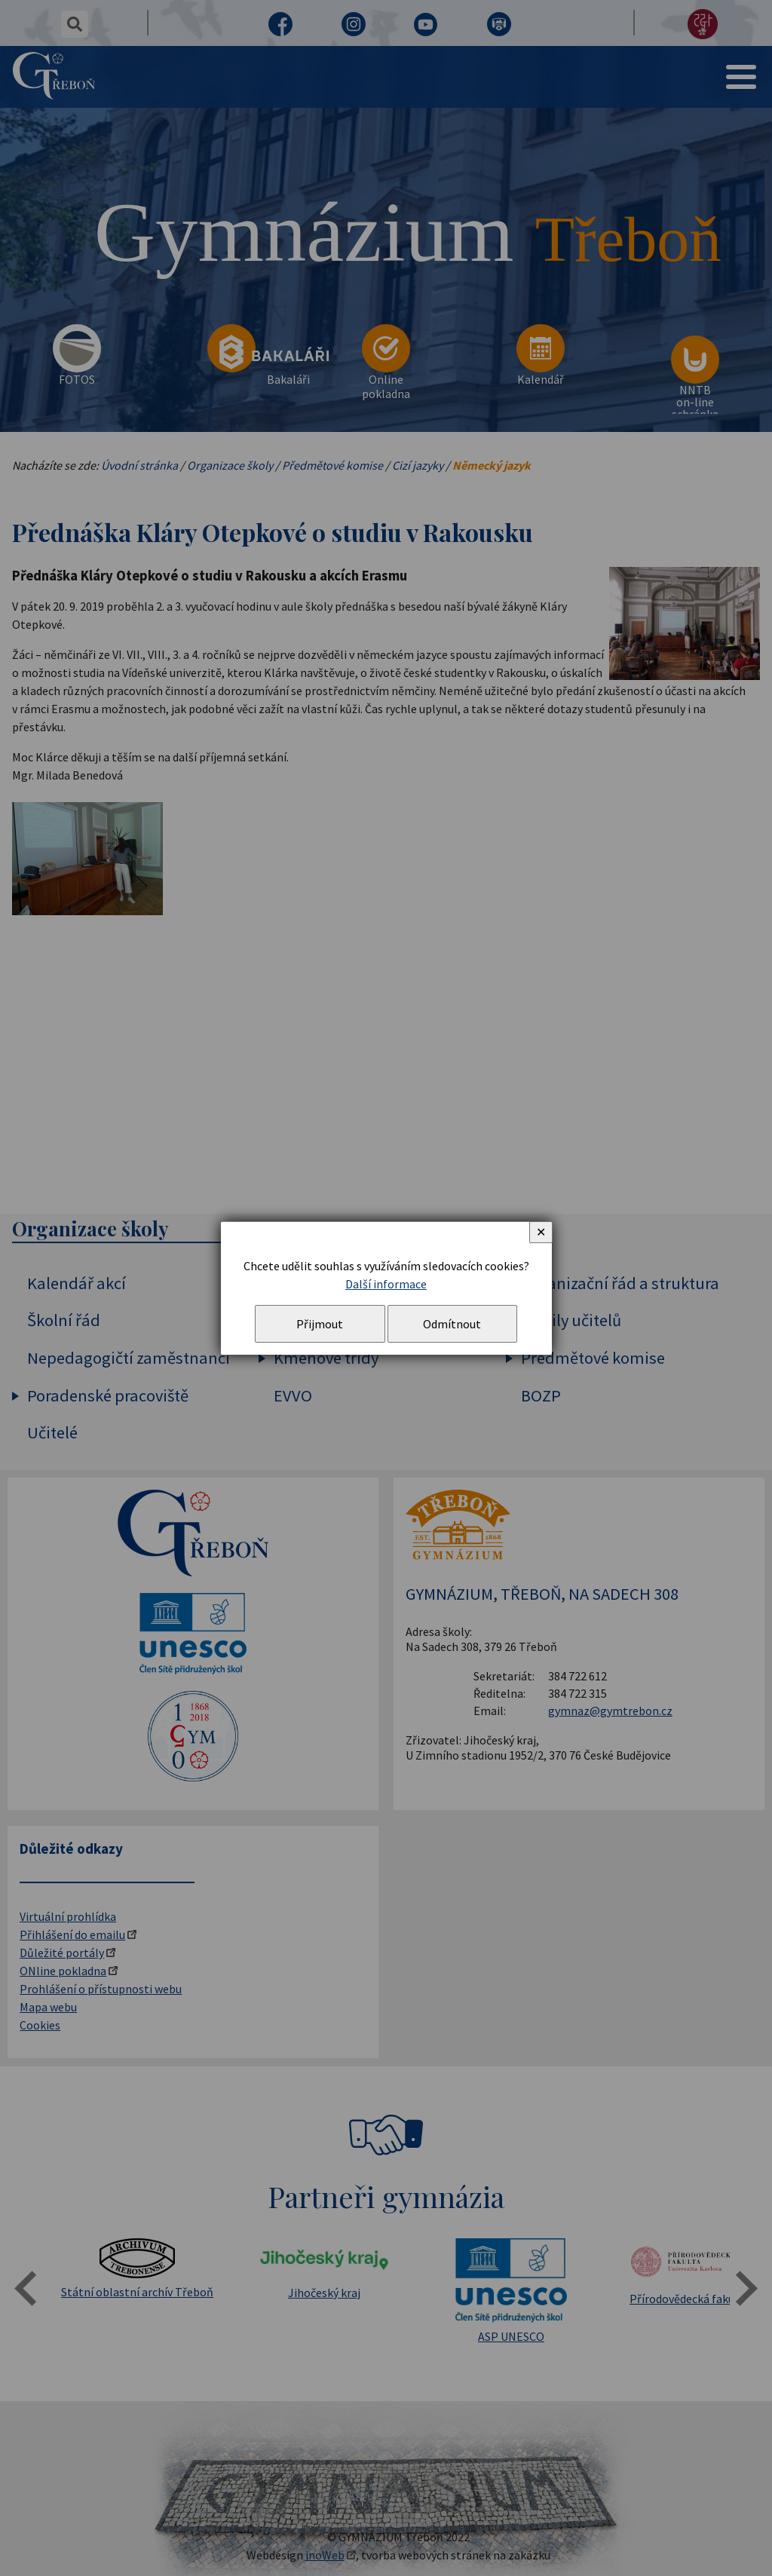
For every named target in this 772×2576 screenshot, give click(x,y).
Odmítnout (452, 1323)
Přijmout (319, 1323)
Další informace (386, 1283)
